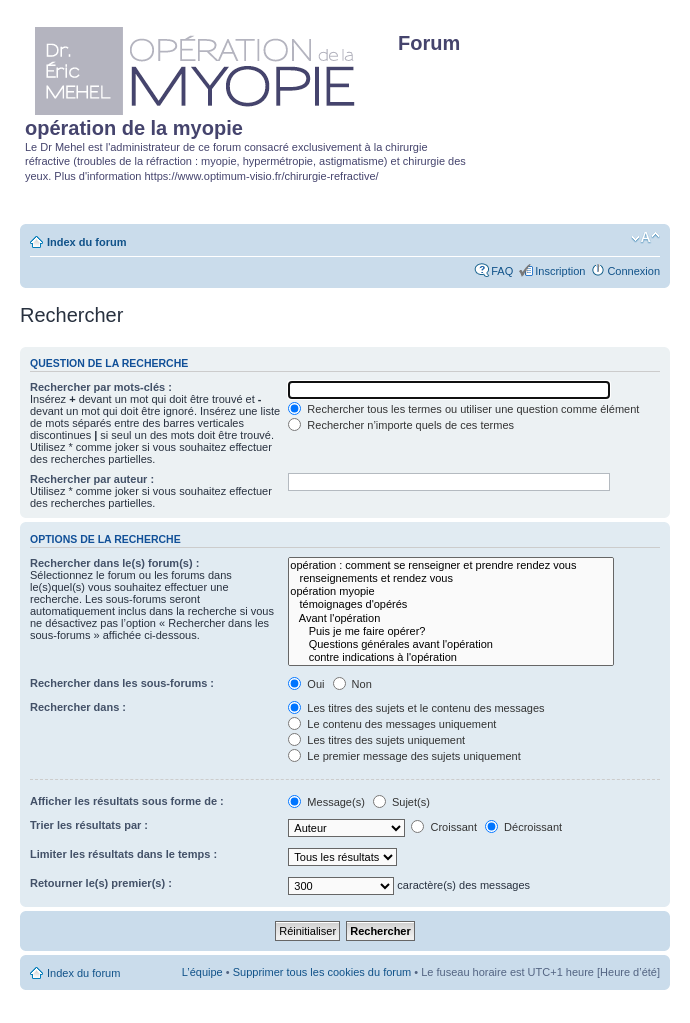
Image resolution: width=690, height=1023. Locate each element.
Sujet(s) (401, 802)
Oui (306, 684)
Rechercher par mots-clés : (101, 387)
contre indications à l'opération (451, 657)
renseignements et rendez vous (451, 578)
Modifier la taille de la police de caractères (645, 238)
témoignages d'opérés (451, 604)
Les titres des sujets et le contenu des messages (416, 708)
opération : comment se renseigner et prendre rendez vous (451, 565)
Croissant (444, 827)
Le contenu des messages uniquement (392, 724)
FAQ (502, 271)
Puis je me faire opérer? (451, 631)
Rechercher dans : (78, 707)
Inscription (560, 271)
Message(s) (328, 802)
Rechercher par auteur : (92, 479)
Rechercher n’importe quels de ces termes (401, 425)
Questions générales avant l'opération (451, 644)
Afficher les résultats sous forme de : (127, 801)
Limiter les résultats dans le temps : (123, 854)
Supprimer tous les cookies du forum (322, 972)
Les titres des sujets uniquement (376, 740)
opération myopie (451, 591)
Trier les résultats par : (89, 825)
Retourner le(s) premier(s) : (101, 883)
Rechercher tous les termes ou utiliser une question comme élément (463, 409)
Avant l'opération (451, 618)
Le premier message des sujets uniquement (404, 756)
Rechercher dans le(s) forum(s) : (114, 563)
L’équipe (202, 972)
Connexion (633, 271)
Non (352, 684)
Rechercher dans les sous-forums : (122, 683)
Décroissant (523, 827)
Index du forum (86, 242)
